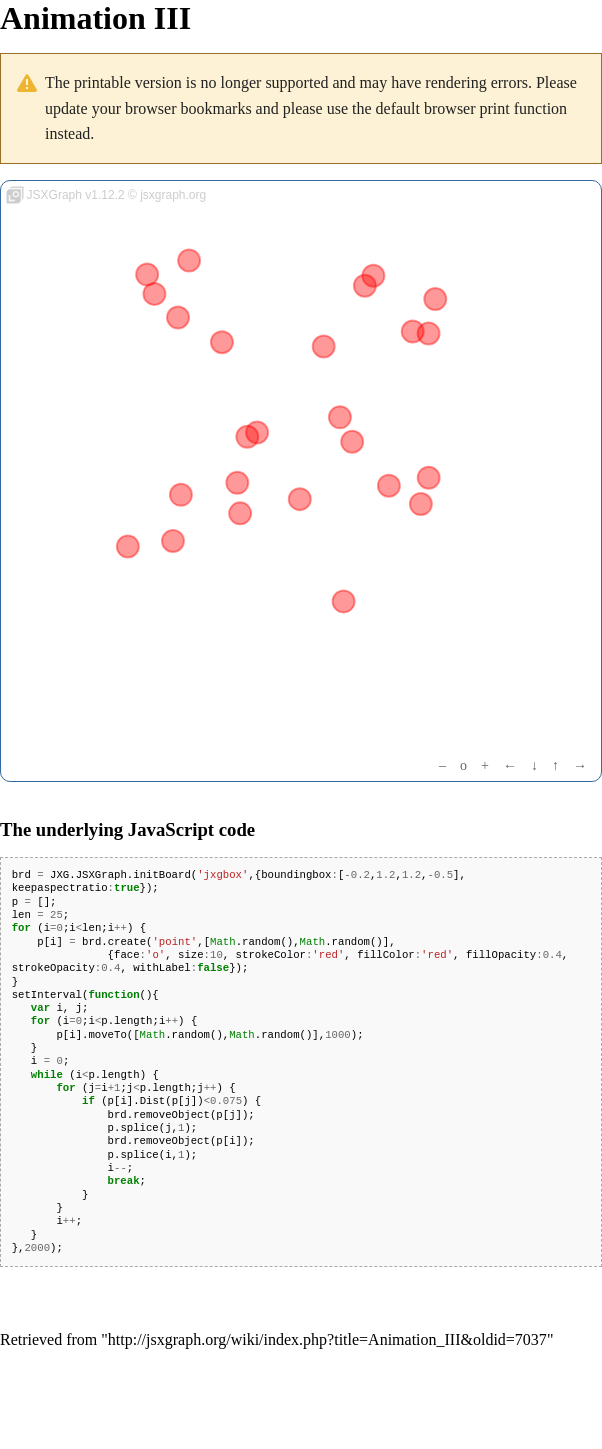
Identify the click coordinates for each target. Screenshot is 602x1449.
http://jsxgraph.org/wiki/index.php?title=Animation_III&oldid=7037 (327, 1339)
